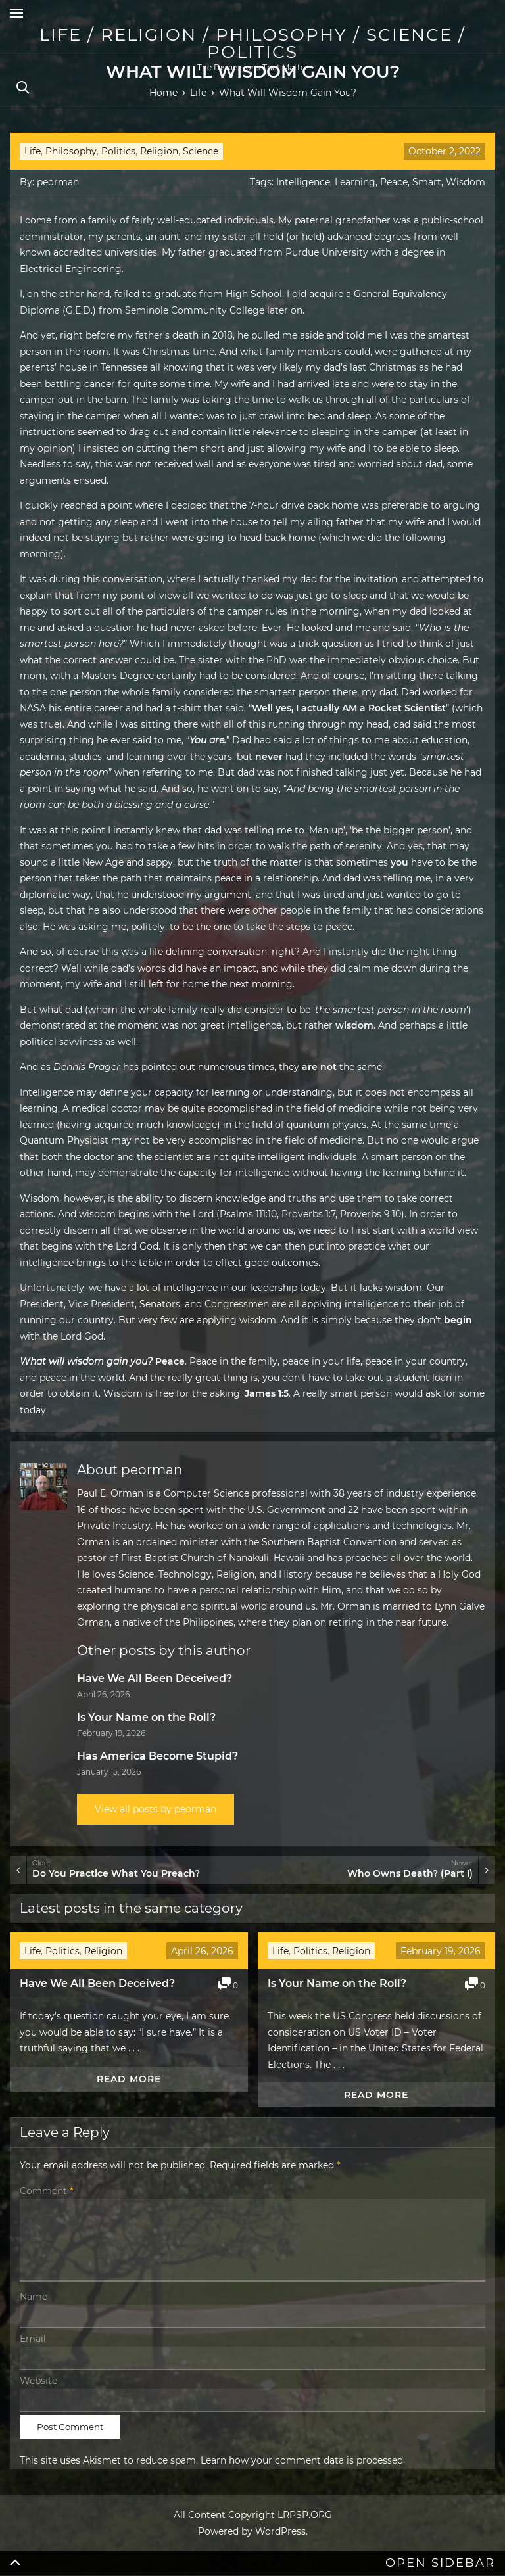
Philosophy (71, 151)
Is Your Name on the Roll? (146, 1717)
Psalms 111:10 (248, 1214)
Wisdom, (40, 1198)
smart (384, 1157)
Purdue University (326, 252)
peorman (58, 182)
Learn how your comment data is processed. (303, 2460)
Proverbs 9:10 (370, 1214)
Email (33, 2339)
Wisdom (465, 182)
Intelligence (303, 182)
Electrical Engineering (71, 269)
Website (38, 2381)
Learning (355, 182)
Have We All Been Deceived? (154, 1678)
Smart (426, 182)
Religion (159, 151)
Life (32, 151)
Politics (118, 151)
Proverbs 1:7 (308, 1214)
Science (200, 151)
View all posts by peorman (155, 1809)
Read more (129, 2079)
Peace (394, 182)
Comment (46, 2191)
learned (37, 1125)
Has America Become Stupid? (157, 1756)
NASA (33, 708)
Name (33, 2297)
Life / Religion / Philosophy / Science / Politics (252, 43)
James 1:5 (267, 1393)
